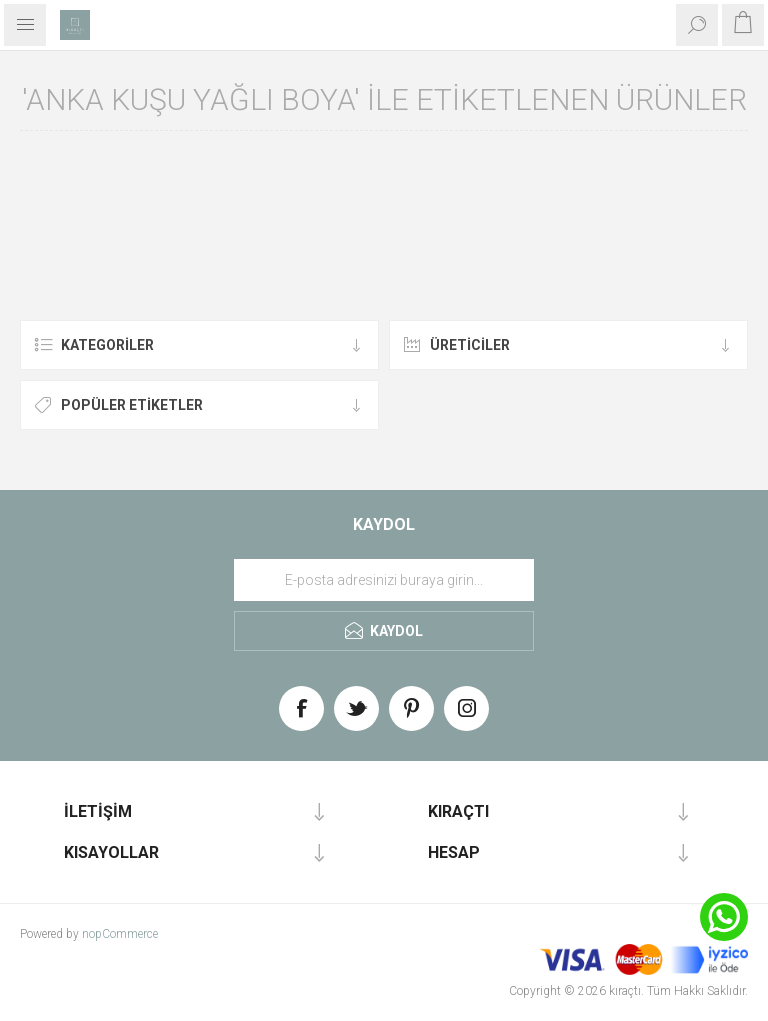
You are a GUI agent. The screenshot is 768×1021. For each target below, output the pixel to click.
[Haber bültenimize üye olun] (384, 580)
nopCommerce (120, 934)
